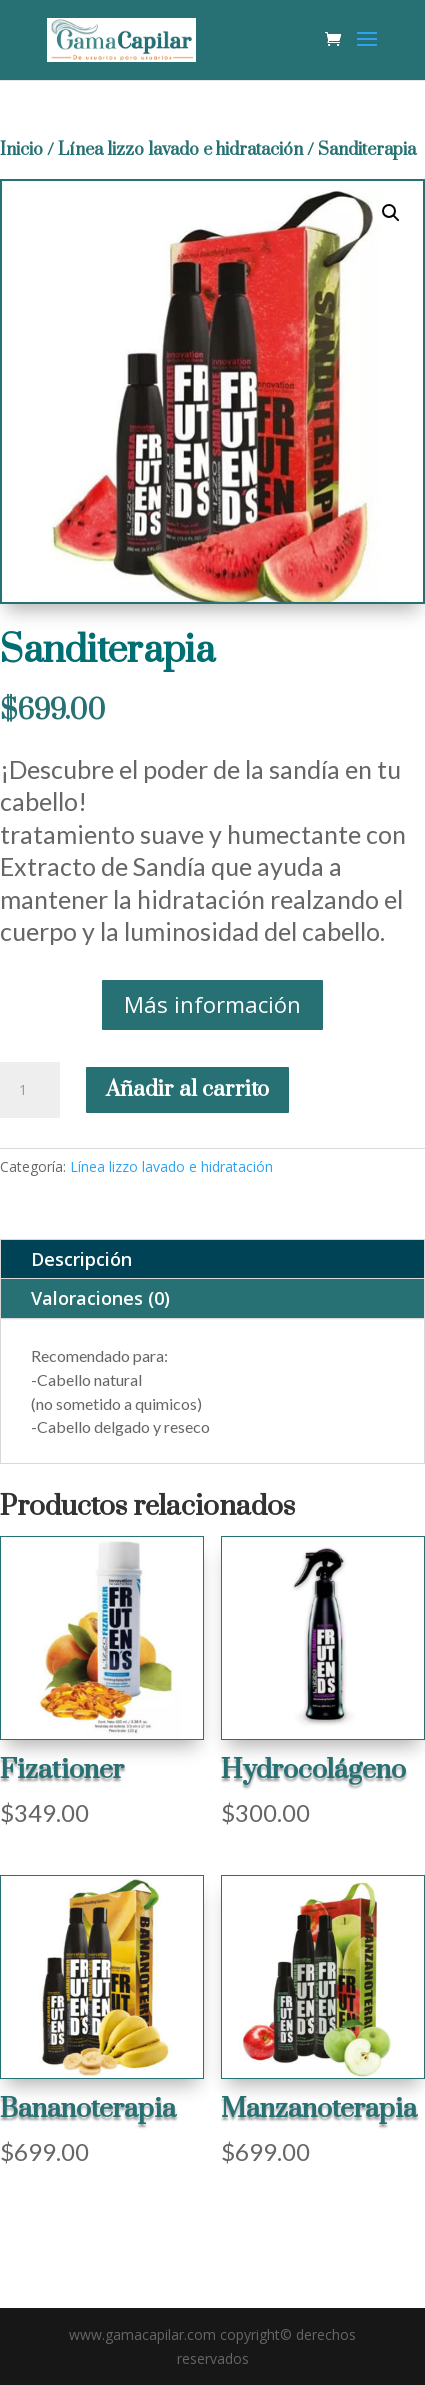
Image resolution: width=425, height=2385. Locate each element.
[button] (391, 213)
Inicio (21, 150)
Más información (212, 1004)
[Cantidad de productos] (30, 1090)
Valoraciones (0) (100, 1298)
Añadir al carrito (187, 1089)
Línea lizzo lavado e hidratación (180, 150)
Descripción (81, 1259)
